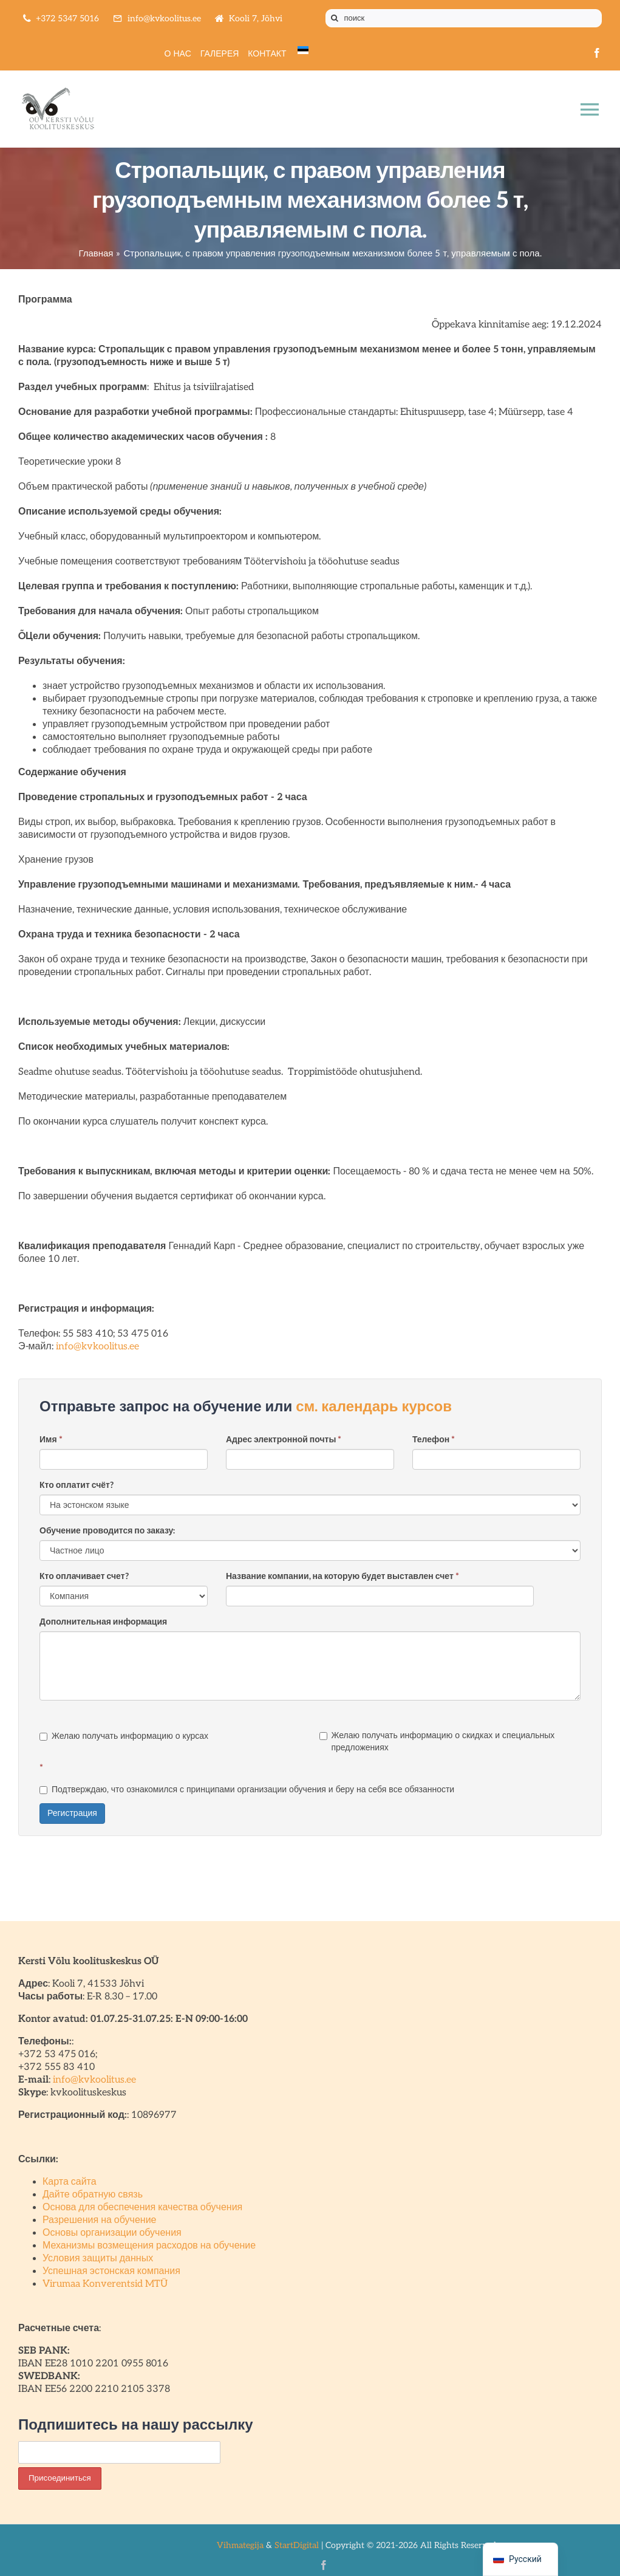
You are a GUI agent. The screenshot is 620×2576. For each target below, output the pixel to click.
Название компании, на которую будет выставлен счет (342, 1576)
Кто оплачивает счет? (84, 1576)
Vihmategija (240, 2545)
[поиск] (463, 18)
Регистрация (72, 1813)
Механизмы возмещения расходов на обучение (149, 2246)
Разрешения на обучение (100, 2220)
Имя (51, 1439)
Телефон (433, 1439)
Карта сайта (70, 2182)
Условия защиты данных (98, 2258)
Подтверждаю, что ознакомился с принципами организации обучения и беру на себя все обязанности (246, 1789)
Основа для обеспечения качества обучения (142, 2207)
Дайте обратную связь (93, 2195)
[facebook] (597, 53)
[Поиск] (334, 18)
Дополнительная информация (103, 1622)
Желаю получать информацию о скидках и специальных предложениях (437, 1741)
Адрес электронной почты (283, 1439)
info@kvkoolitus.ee (97, 1346)
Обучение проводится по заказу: (107, 1531)
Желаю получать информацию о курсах (123, 1736)
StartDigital (296, 2545)
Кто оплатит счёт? (76, 1485)
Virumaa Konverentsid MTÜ (105, 2284)
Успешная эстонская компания (111, 2271)
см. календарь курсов (374, 1407)
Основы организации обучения (112, 2233)
